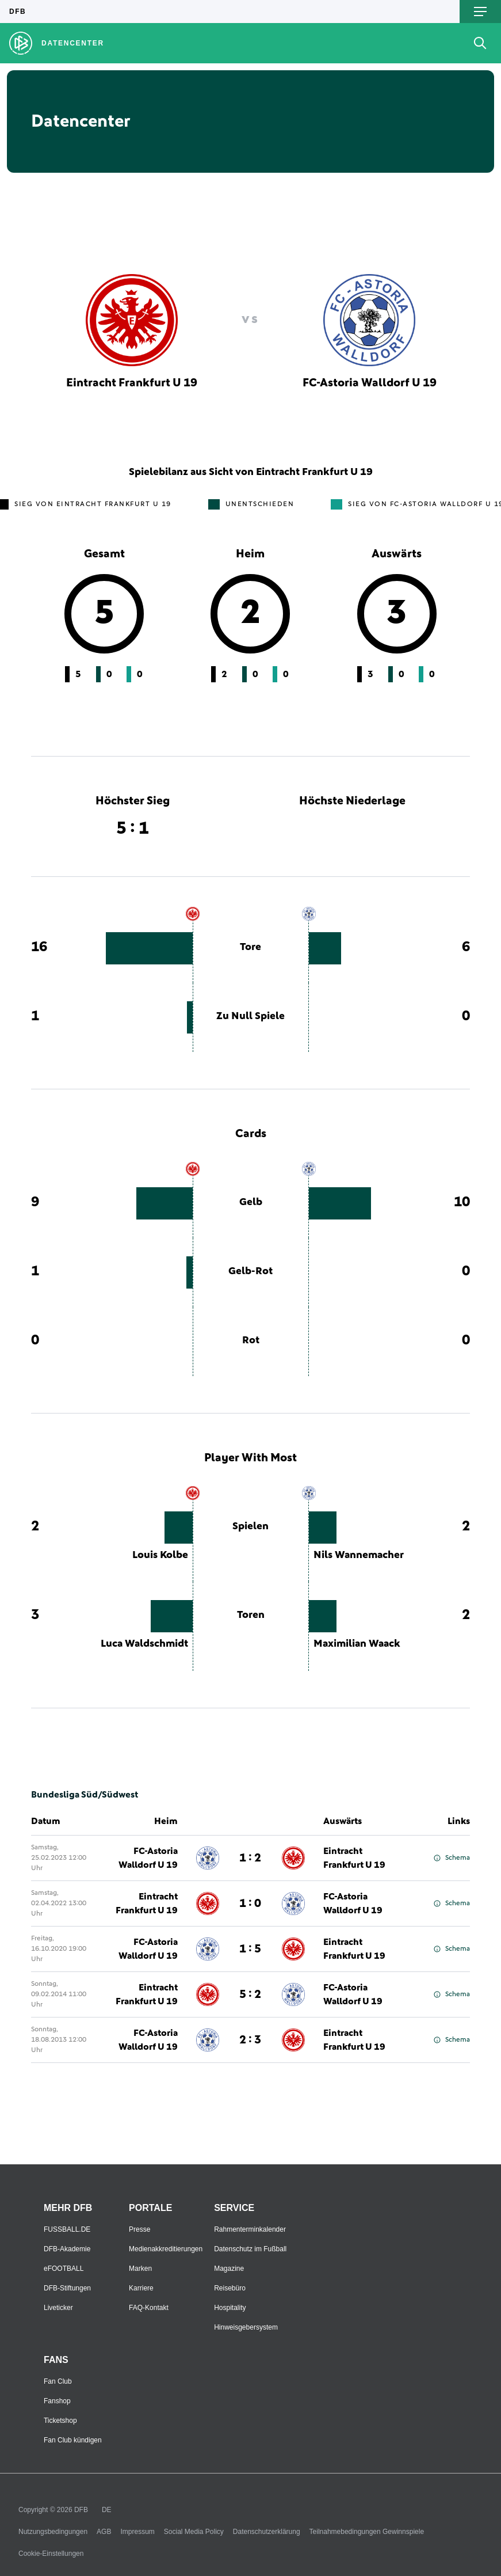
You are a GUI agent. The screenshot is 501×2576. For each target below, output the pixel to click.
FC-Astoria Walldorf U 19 (148, 1858)
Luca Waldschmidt (144, 1644)
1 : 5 (250, 1949)
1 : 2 (250, 1858)
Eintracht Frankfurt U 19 (354, 1858)
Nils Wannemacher (358, 1555)
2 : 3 (250, 2040)
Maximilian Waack (356, 1644)
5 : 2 (250, 1994)
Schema (452, 1858)
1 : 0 (250, 1903)
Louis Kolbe (160, 1555)
